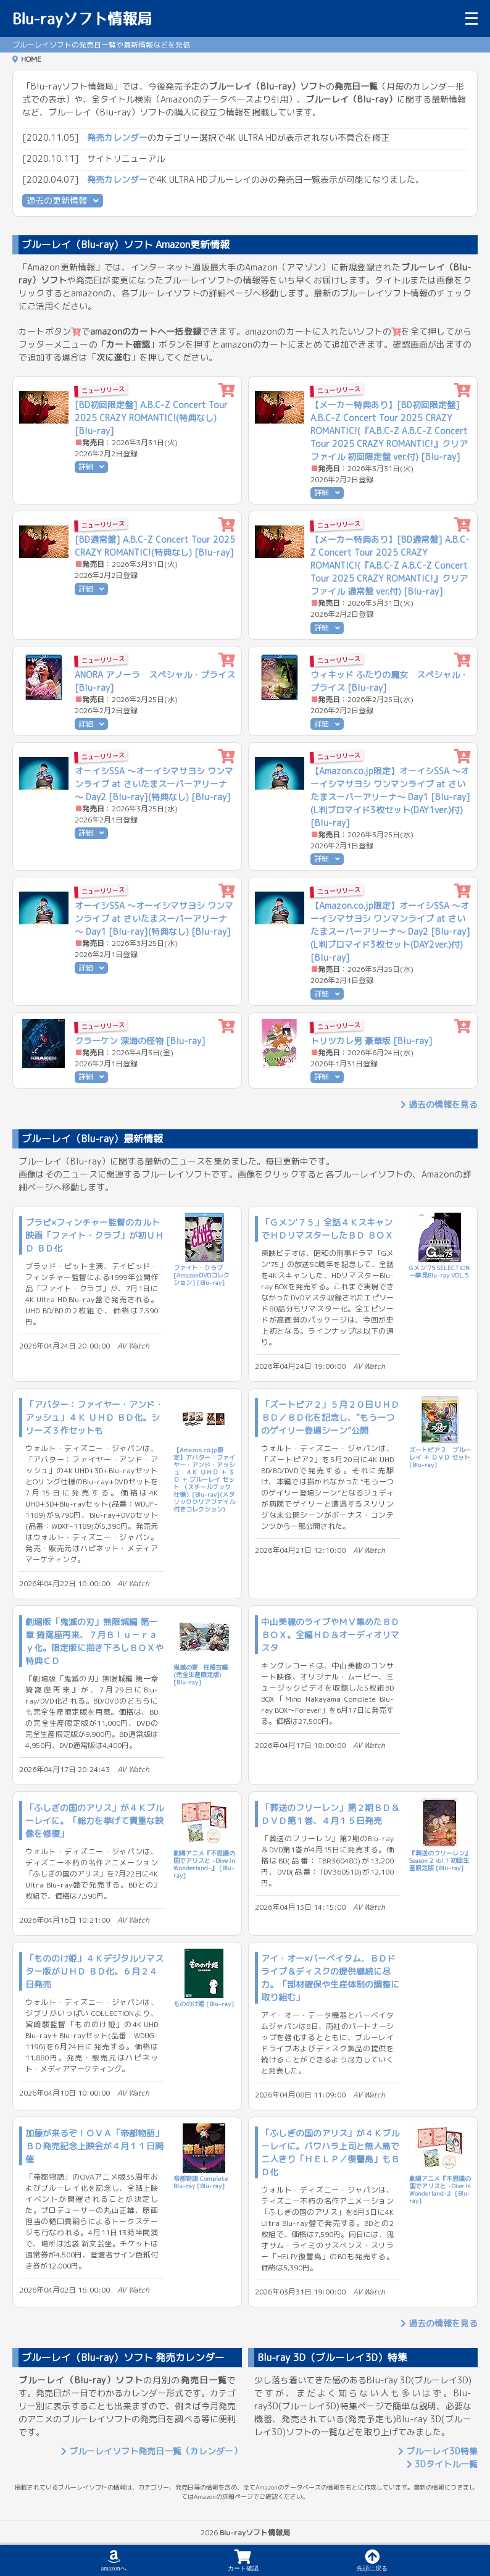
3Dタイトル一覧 (442, 2464)
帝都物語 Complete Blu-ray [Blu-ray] (200, 2182)
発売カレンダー (117, 137)
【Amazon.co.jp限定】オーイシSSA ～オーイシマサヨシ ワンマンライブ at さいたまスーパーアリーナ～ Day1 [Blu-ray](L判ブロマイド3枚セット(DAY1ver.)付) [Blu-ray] (390, 797)
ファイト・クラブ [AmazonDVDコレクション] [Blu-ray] (201, 1275)
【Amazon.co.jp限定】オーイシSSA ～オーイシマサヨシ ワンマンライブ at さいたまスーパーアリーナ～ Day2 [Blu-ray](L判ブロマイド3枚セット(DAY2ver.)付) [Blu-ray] (390, 931)
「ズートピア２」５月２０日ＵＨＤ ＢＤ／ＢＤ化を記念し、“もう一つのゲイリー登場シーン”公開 (330, 1417)
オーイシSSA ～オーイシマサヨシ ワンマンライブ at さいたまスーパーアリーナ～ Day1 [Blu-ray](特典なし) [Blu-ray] (154, 918)
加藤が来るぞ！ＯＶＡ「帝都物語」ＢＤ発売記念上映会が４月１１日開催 (94, 2146)
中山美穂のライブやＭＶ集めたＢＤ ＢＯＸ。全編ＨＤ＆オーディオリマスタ (330, 1635)
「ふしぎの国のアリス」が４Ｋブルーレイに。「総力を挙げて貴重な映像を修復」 (94, 1820)
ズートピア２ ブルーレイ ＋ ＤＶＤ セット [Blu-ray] (440, 1457)
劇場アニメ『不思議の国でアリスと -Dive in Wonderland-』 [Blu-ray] (204, 1864)
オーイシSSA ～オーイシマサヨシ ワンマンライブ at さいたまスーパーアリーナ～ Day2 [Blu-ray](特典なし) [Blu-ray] (154, 784)
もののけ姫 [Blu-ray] (203, 2003)
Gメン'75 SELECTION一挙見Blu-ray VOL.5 (439, 1271)
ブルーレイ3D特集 (438, 2451)
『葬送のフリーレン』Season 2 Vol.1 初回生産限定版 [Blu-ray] (440, 1860)
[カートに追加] (226, 390)
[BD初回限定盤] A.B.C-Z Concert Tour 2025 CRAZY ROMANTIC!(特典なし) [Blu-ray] (151, 418)
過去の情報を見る (439, 1104)
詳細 (91, 466)
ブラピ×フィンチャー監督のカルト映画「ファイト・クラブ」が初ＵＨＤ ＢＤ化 (94, 1235)
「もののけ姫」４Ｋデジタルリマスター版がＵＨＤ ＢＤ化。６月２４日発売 (94, 1971)
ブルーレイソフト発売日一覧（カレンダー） (151, 2451)
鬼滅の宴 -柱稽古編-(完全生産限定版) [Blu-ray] (202, 1674)
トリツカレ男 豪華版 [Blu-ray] (371, 1041)
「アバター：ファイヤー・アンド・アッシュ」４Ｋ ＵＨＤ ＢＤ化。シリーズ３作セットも (94, 1417)
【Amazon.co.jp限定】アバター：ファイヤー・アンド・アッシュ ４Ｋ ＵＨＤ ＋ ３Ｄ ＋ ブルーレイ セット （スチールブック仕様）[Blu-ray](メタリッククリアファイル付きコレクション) (204, 1479)
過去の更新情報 (63, 200)
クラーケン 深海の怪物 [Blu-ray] (140, 1041)
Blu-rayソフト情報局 (82, 18)
